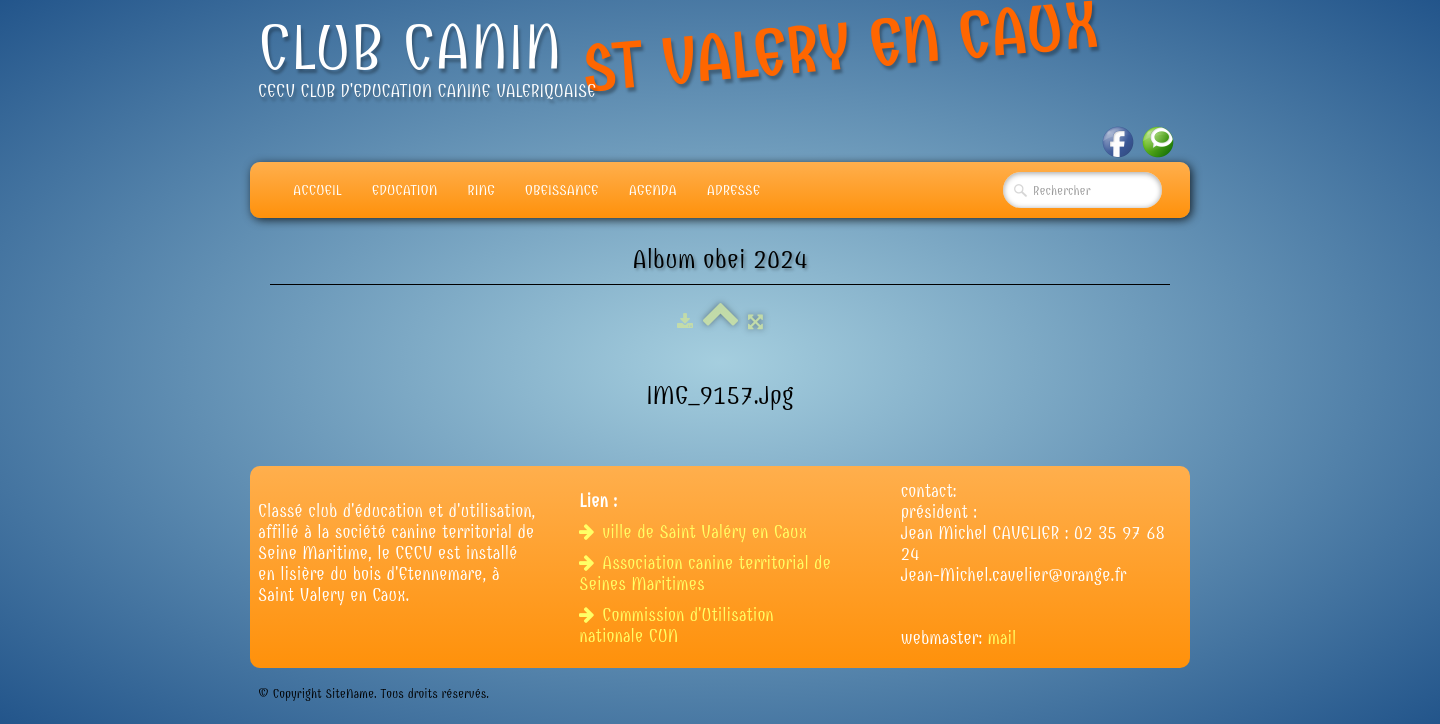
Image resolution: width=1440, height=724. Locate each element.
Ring (481, 190)
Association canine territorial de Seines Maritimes (705, 574)
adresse (733, 190)
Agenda (653, 190)
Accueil (317, 190)
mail (1002, 638)
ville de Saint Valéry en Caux (695, 532)
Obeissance (562, 190)
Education (405, 190)
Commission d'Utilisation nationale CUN (676, 626)
